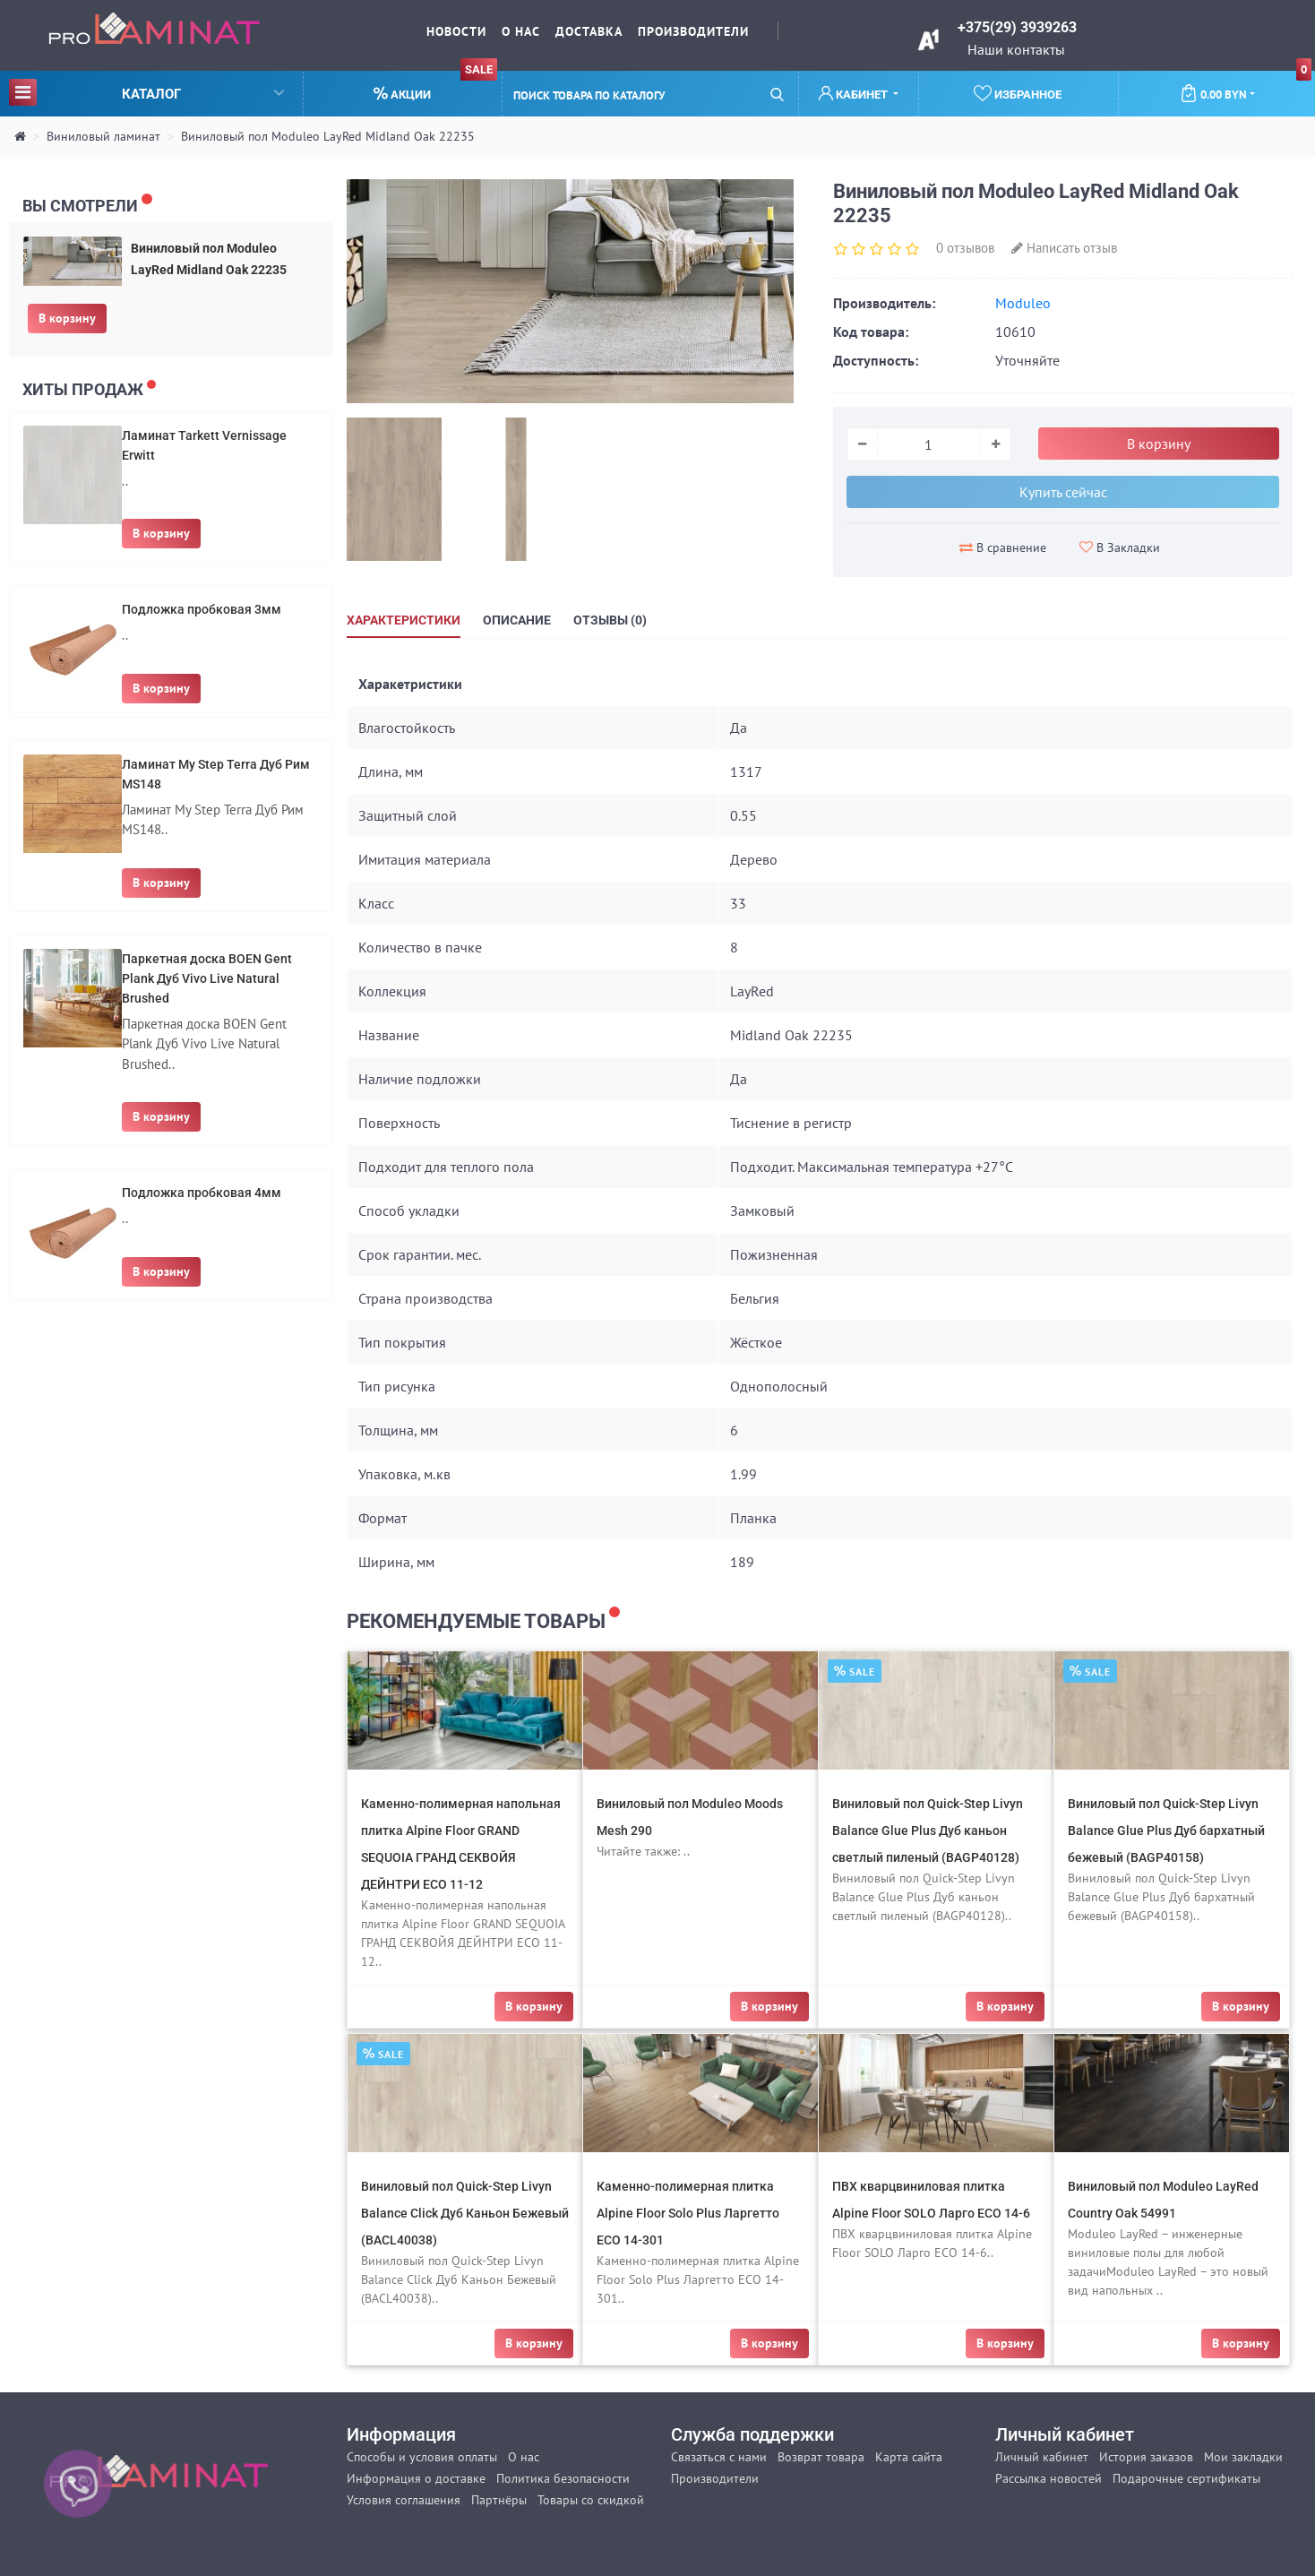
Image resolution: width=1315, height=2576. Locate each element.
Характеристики (403, 620)
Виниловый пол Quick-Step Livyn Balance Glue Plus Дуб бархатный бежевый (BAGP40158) (1166, 1830)
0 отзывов (965, 247)
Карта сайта (908, 2457)
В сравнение (1002, 547)
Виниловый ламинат (103, 136)
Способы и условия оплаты (422, 2457)
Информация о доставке (416, 2478)
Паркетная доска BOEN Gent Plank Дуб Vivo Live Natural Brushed (207, 978)
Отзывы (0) (610, 620)
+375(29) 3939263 (1017, 27)
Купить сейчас (1063, 492)
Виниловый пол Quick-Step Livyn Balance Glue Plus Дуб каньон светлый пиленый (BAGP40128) (927, 1830)
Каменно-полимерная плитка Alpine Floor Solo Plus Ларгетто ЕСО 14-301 (688, 2213)
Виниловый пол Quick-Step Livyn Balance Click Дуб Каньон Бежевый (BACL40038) (465, 2213)
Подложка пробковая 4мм (201, 1192)
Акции (435, 86)
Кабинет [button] (854, 93)
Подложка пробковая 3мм (201, 609)
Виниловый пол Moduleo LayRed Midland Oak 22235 (328, 136)
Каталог (146, 92)
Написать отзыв (1064, 247)
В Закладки (1119, 547)
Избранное (1017, 93)
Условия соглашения (403, 2500)
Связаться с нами (719, 2457)
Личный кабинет (1041, 2457)
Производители (693, 31)
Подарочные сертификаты (1186, 2478)
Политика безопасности (563, 2478)
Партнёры (499, 2500)
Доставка (589, 31)
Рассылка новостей (1048, 2478)
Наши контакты (1016, 49)
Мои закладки (1243, 2457)
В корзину (67, 318)
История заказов (1146, 2457)
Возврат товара (821, 2457)
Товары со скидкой (590, 2500)
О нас (521, 31)
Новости (456, 31)
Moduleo (1023, 303)
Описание (517, 620)
